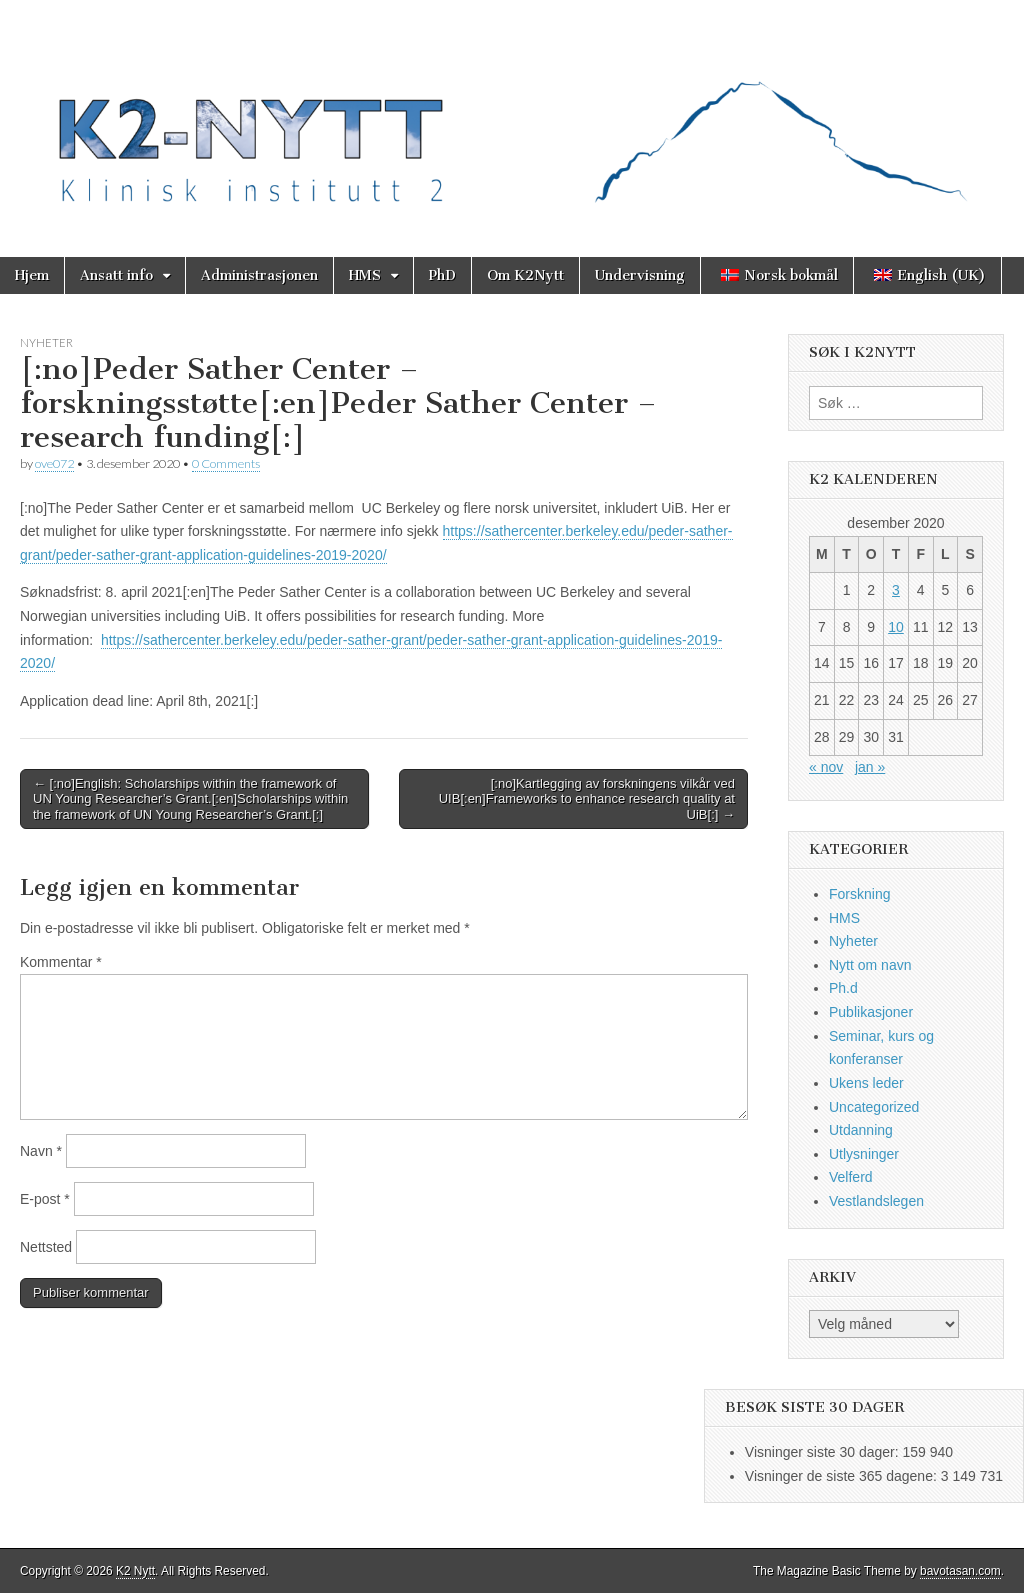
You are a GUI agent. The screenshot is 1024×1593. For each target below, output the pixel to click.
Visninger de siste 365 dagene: (843, 1476)
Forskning (859, 894)
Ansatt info (116, 275)
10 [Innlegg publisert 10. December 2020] (896, 627)
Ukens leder (866, 1083)
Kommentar (61, 962)
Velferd (851, 1177)
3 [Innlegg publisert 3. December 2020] (896, 590)
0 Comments (226, 463)
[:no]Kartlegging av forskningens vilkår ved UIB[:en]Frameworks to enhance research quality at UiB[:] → (587, 799)
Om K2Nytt (525, 275)
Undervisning (640, 275)
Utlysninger (864, 1154)
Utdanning (861, 1130)
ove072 (54, 463)
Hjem (32, 275)
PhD (442, 275)
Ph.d (843, 988)
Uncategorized (874, 1107)
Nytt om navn (870, 965)
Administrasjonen (259, 275)
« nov (826, 767)
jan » (870, 767)
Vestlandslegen (876, 1201)
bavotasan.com (960, 1571)
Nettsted (46, 1247)
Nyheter (46, 342)
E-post (45, 1199)
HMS (365, 275)
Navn (41, 1151)
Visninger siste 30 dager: (824, 1452)
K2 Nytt (135, 1571)
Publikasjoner (871, 1012)
